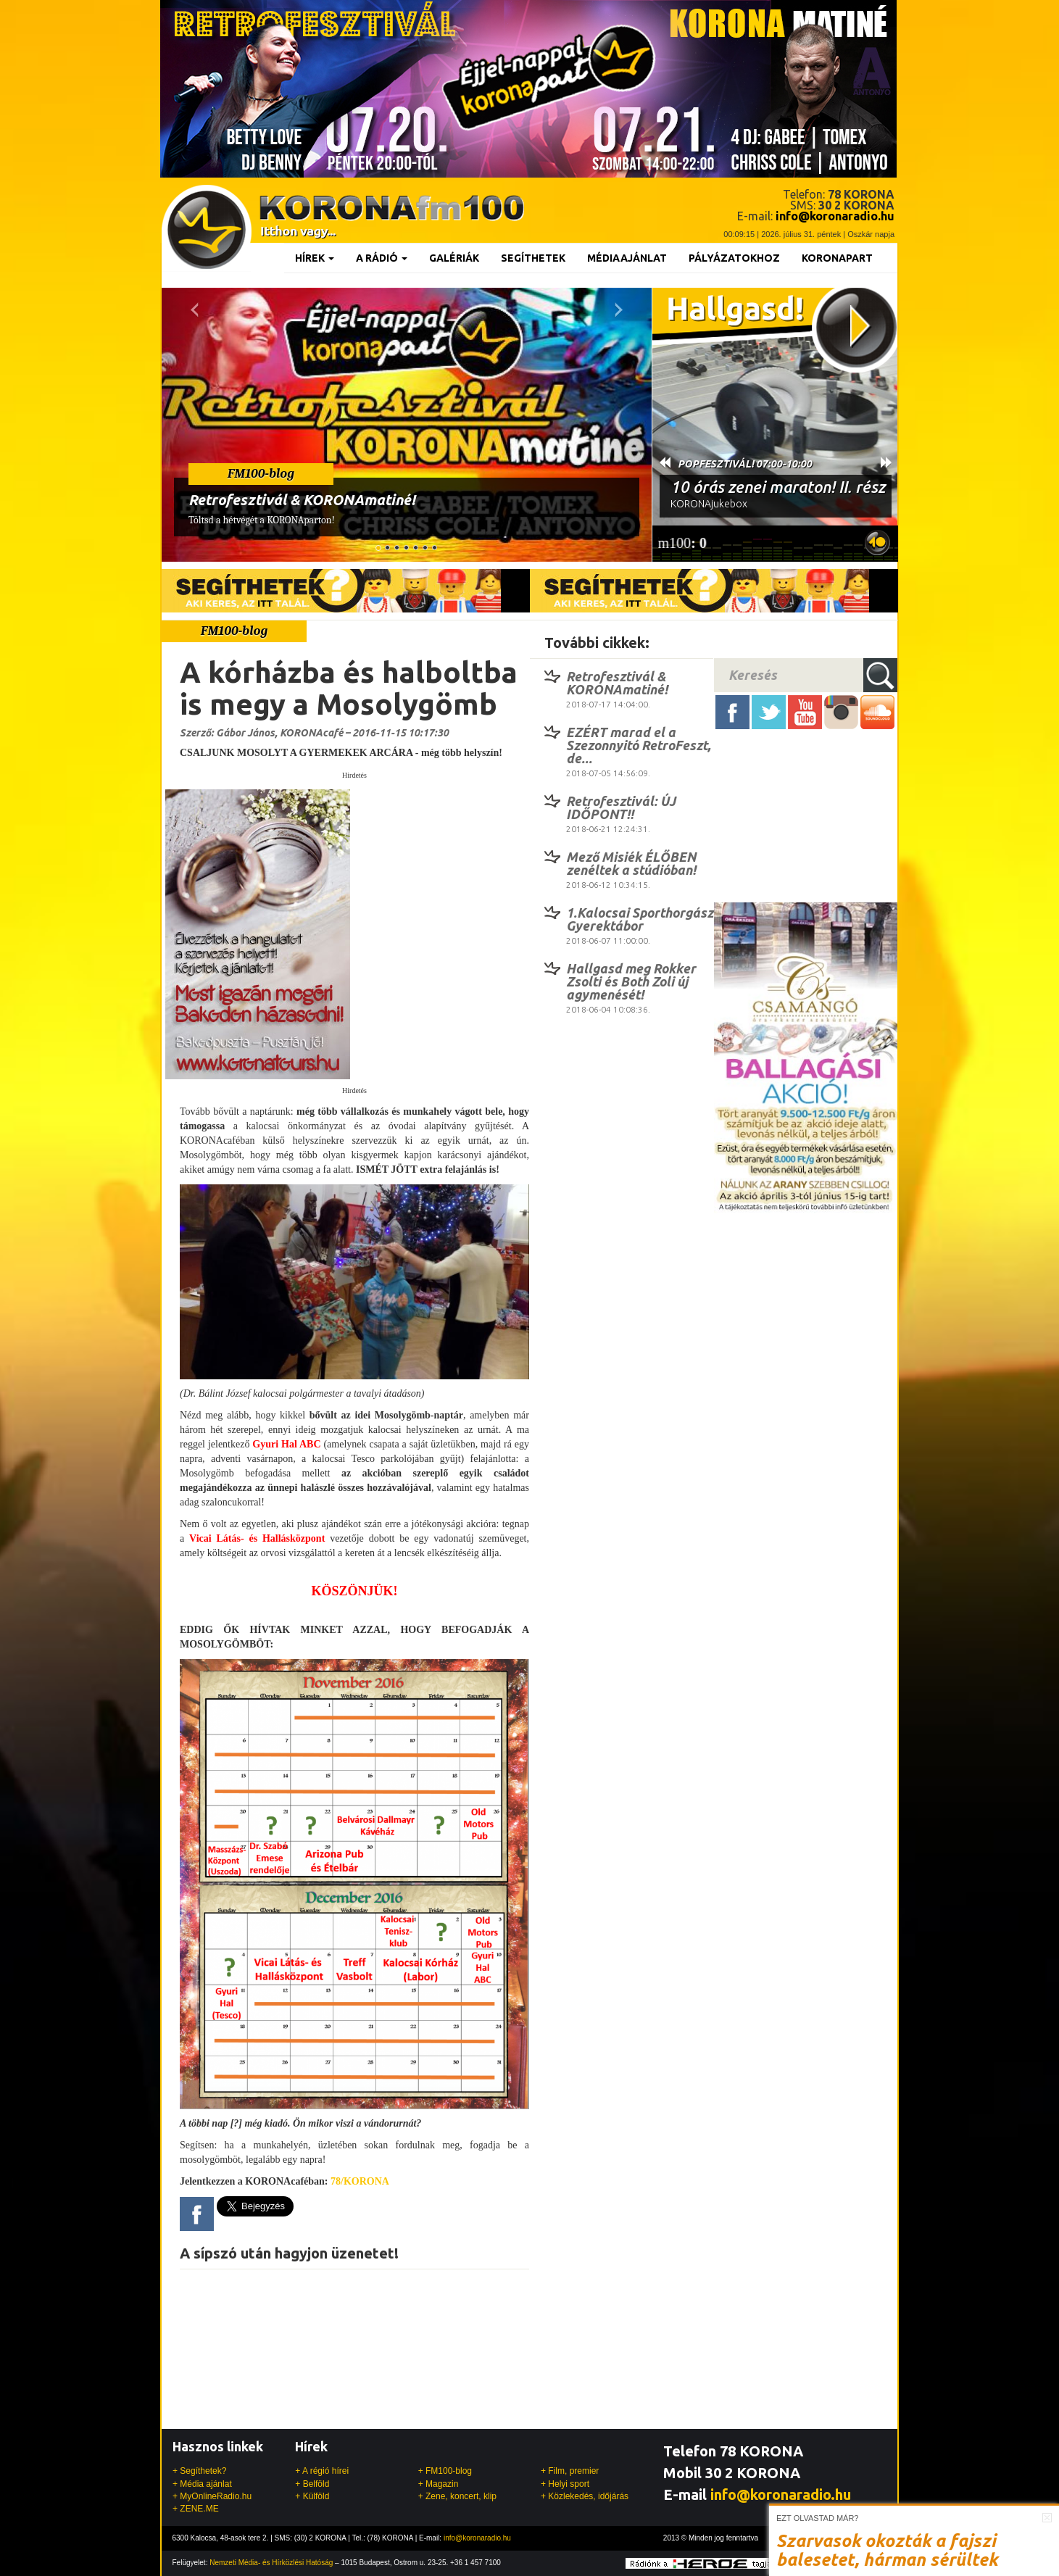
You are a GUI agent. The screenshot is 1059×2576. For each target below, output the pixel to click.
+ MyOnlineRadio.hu (212, 2496)
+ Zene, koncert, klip (457, 2496)
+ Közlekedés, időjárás (584, 2496)
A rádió (381, 258)
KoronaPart (837, 258)
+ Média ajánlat (202, 2484)
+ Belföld (312, 2484)
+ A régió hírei (322, 2471)
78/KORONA (360, 2181)
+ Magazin (438, 2484)
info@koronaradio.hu (780, 2494)
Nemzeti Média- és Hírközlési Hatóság (271, 2563)
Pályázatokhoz (734, 258)
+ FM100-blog (445, 2471)
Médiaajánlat (627, 258)
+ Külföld (312, 2496)
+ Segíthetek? (199, 2471)
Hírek (314, 258)
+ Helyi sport (565, 2484)
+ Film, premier (570, 2471)
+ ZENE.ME (196, 2509)
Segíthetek (533, 258)
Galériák (454, 258)
